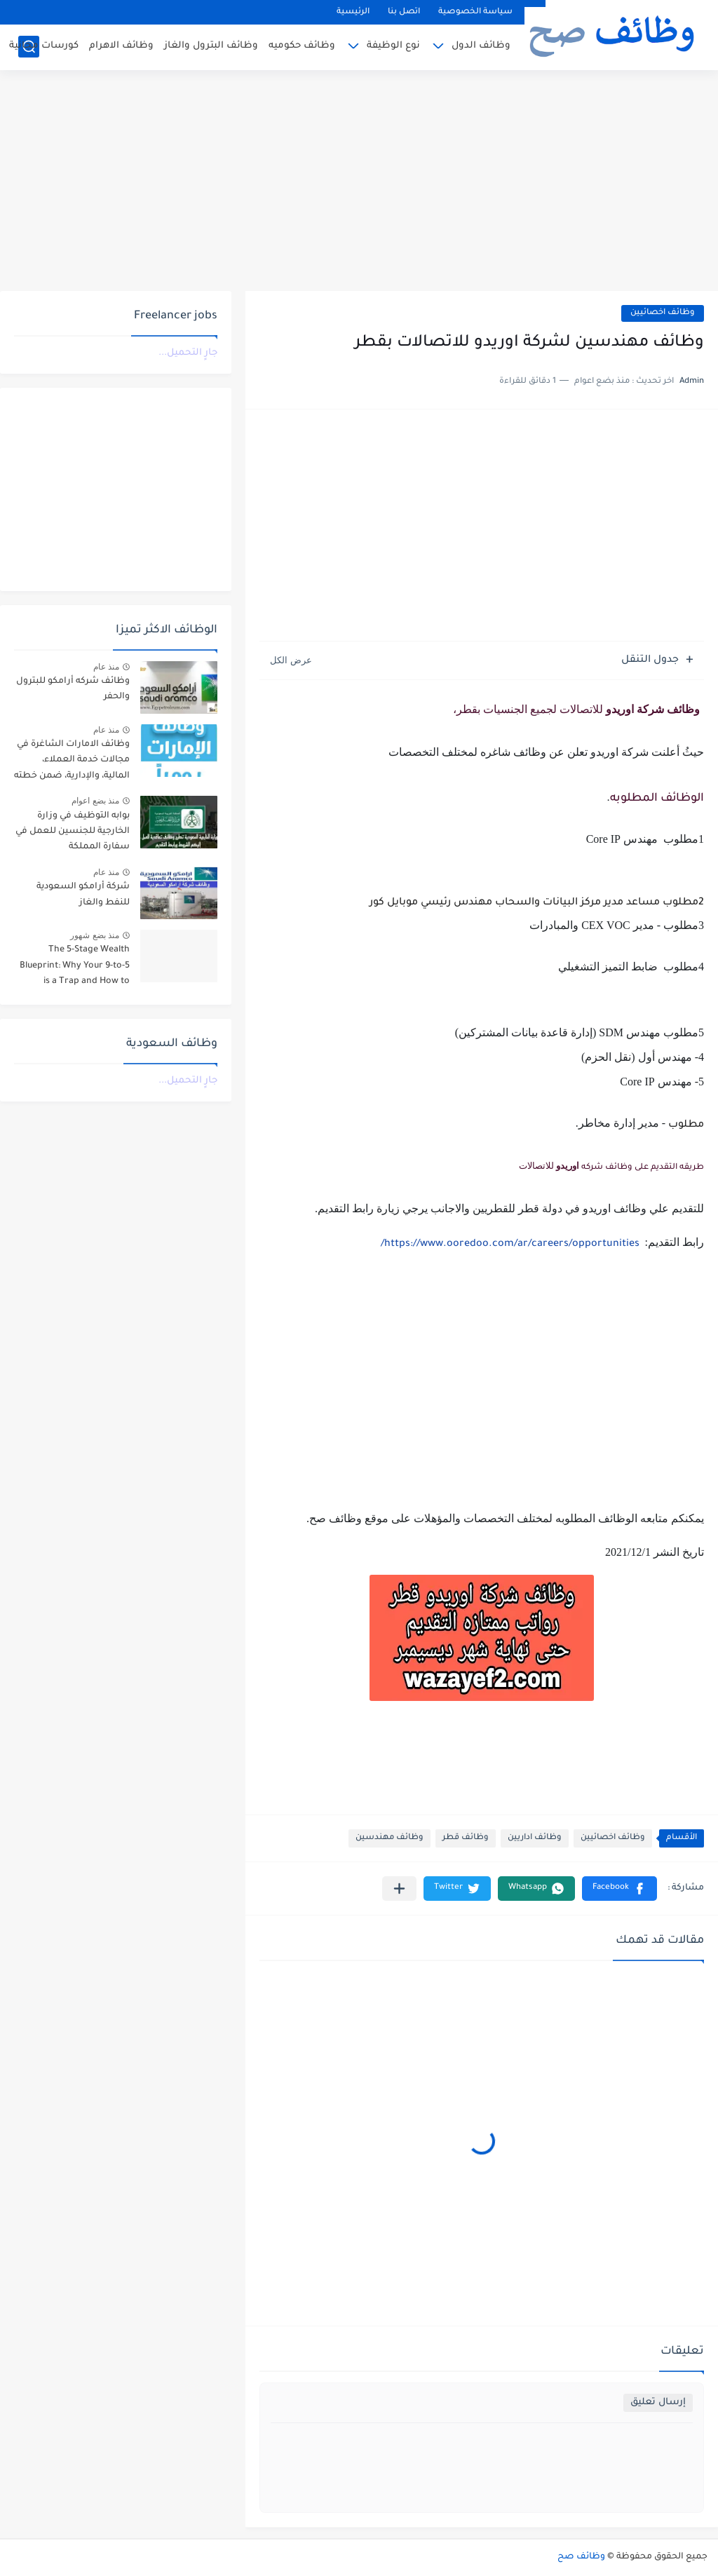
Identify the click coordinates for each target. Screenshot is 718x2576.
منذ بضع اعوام (95, 801)
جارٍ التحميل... (187, 353)
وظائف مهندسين (389, 1838)
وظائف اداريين (535, 1838)
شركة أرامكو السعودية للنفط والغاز (83, 894)
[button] (619, 1888)
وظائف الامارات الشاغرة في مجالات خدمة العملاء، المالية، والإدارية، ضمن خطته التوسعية (72, 762)
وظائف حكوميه (302, 46)
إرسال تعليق (658, 2402)
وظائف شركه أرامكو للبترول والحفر (73, 689)
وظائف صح (581, 2557)
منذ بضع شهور (94, 935)
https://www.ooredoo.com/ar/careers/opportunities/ (510, 1244)
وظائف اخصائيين (662, 313)
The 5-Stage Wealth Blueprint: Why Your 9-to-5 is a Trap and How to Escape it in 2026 (75, 968)
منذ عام (106, 667)
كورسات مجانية (44, 46)
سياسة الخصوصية (475, 12)
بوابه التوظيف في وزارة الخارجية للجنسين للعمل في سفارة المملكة (72, 832)
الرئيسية (353, 12)
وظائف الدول (481, 46)
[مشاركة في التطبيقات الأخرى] (399, 1888)
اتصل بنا (404, 12)
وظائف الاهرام (121, 46)
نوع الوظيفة (393, 46)
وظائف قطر (465, 1838)
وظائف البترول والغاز (211, 46)
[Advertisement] (359, 182)
